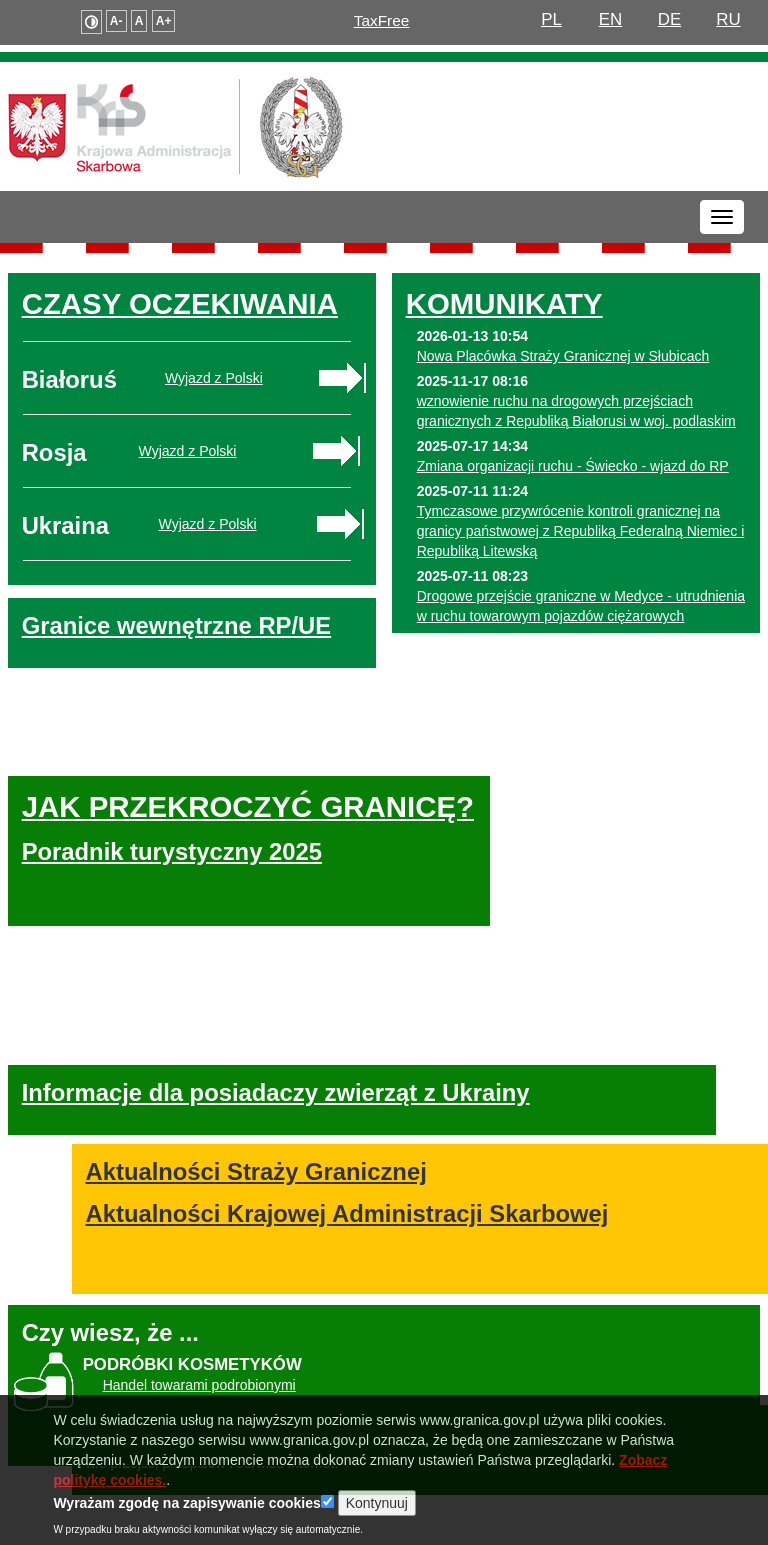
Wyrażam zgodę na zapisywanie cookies (186, 1520)
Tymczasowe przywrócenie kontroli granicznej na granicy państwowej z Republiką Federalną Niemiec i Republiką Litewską (581, 531)
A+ (164, 21)
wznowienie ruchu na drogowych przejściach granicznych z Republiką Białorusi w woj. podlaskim (576, 411)
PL (551, 19)
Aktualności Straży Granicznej (281, 1139)
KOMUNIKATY (504, 303)
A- (116, 21)
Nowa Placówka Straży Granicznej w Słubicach (563, 356)
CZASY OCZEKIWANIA (180, 303)
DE (670, 19)
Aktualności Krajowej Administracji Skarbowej (372, 1181)
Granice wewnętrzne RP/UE (176, 625)
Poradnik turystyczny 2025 (172, 868)
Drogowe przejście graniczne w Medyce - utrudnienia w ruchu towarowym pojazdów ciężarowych (581, 606)
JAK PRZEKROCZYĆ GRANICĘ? (167, 806)
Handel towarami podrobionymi (199, 1354)
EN (611, 19)
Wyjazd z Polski (214, 378)
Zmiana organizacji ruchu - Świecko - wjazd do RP (573, 466)
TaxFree (382, 20)
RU (728, 19)
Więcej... (704, 646)
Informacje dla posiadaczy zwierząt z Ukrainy (276, 1062)
